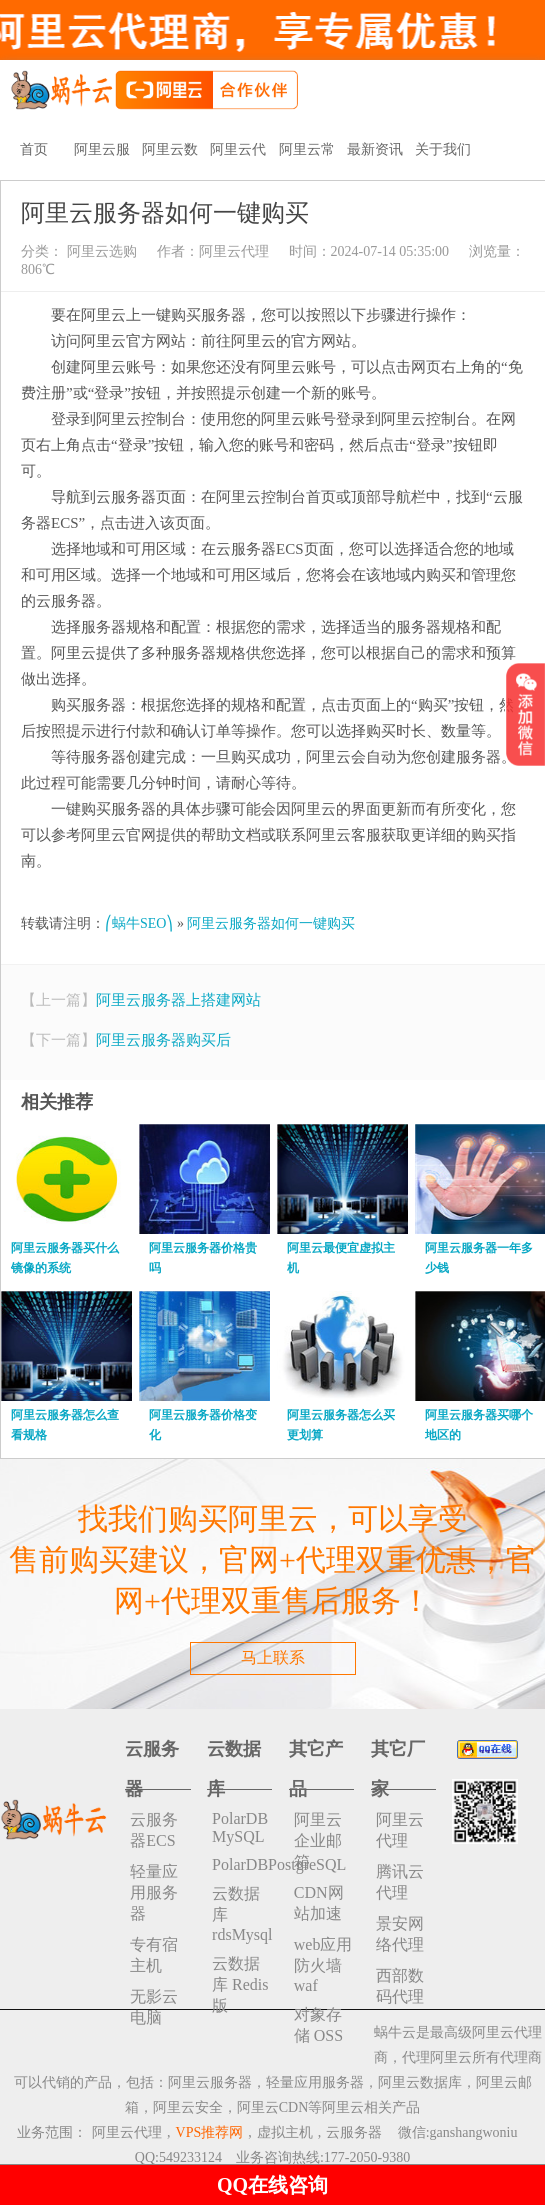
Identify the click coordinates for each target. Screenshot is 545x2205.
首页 (34, 149)
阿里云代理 (234, 251)
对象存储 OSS (318, 2025)
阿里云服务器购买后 (163, 1040)
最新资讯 (375, 149)
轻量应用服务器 (154, 1892)
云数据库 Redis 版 (240, 1984)
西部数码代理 (400, 1986)
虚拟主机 (285, 2132)
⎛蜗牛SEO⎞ (139, 923)
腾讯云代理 (400, 1882)
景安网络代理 (400, 1934)
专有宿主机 (154, 1955)
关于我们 (443, 149)
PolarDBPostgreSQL (242, 1864)
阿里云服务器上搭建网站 (178, 1000)
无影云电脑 (154, 2007)
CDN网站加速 (319, 1903)
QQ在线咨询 (272, 2185)
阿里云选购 (100, 251)
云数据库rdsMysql (242, 1914)
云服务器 (354, 2132)
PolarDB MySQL (240, 1827)
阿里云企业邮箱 (318, 1840)
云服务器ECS (154, 1830)
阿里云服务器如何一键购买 (271, 923)
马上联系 (273, 1657)
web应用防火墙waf (323, 1965)
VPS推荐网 (210, 2132)
